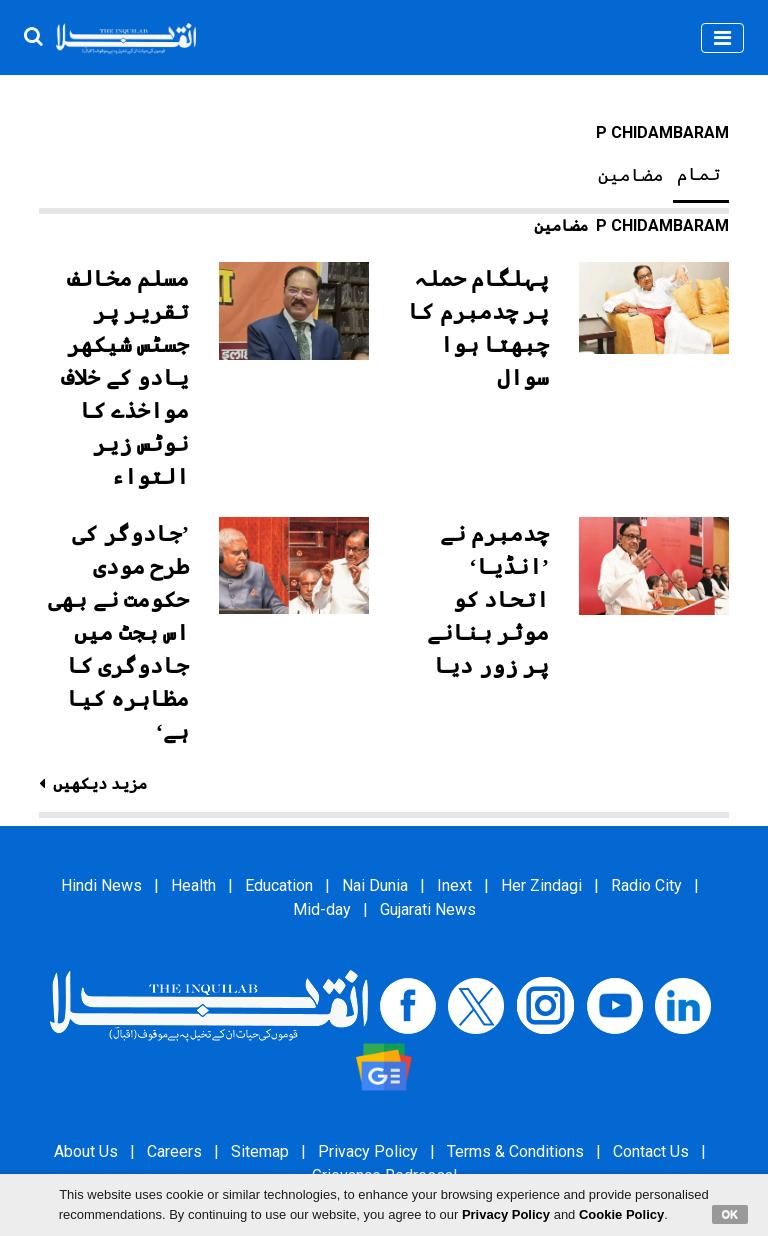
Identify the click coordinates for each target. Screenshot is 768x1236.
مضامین (631, 175)
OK (730, 1214)
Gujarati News (428, 909)
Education (279, 885)
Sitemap (260, 1151)
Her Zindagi (541, 885)
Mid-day (322, 909)
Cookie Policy (621, 1214)
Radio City (646, 885)
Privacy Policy (368, 1151)
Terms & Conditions (515, 1151)
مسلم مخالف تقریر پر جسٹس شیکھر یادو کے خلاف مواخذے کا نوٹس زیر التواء (125, 377)
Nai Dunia (375, 885)
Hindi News (101, 885)
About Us (86, 1151)
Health (193, 885)
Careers (174, 1151)
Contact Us (651, 1151)
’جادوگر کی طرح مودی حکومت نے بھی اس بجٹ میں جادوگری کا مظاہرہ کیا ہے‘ (118, 632)
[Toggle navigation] (722, 38)
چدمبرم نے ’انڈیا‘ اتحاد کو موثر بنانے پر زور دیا (488, 599)
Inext (454, 885)
